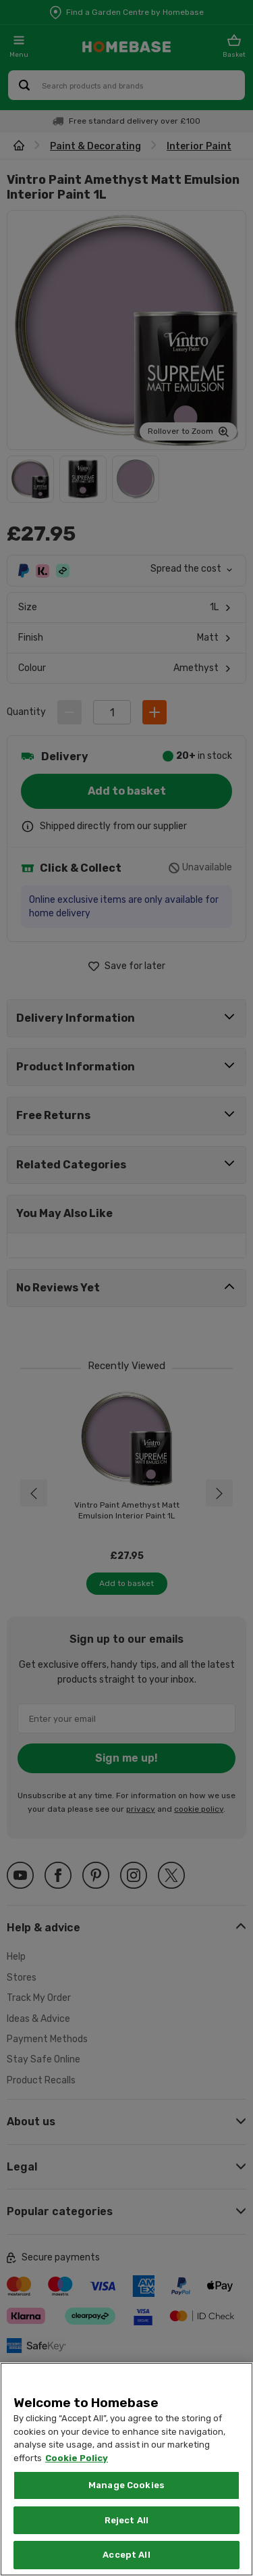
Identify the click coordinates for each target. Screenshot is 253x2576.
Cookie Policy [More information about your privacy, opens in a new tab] (76, 2458)
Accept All (126, 2555)
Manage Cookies (126, 2485)
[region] (126, 2469)
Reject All (126, 2520)
